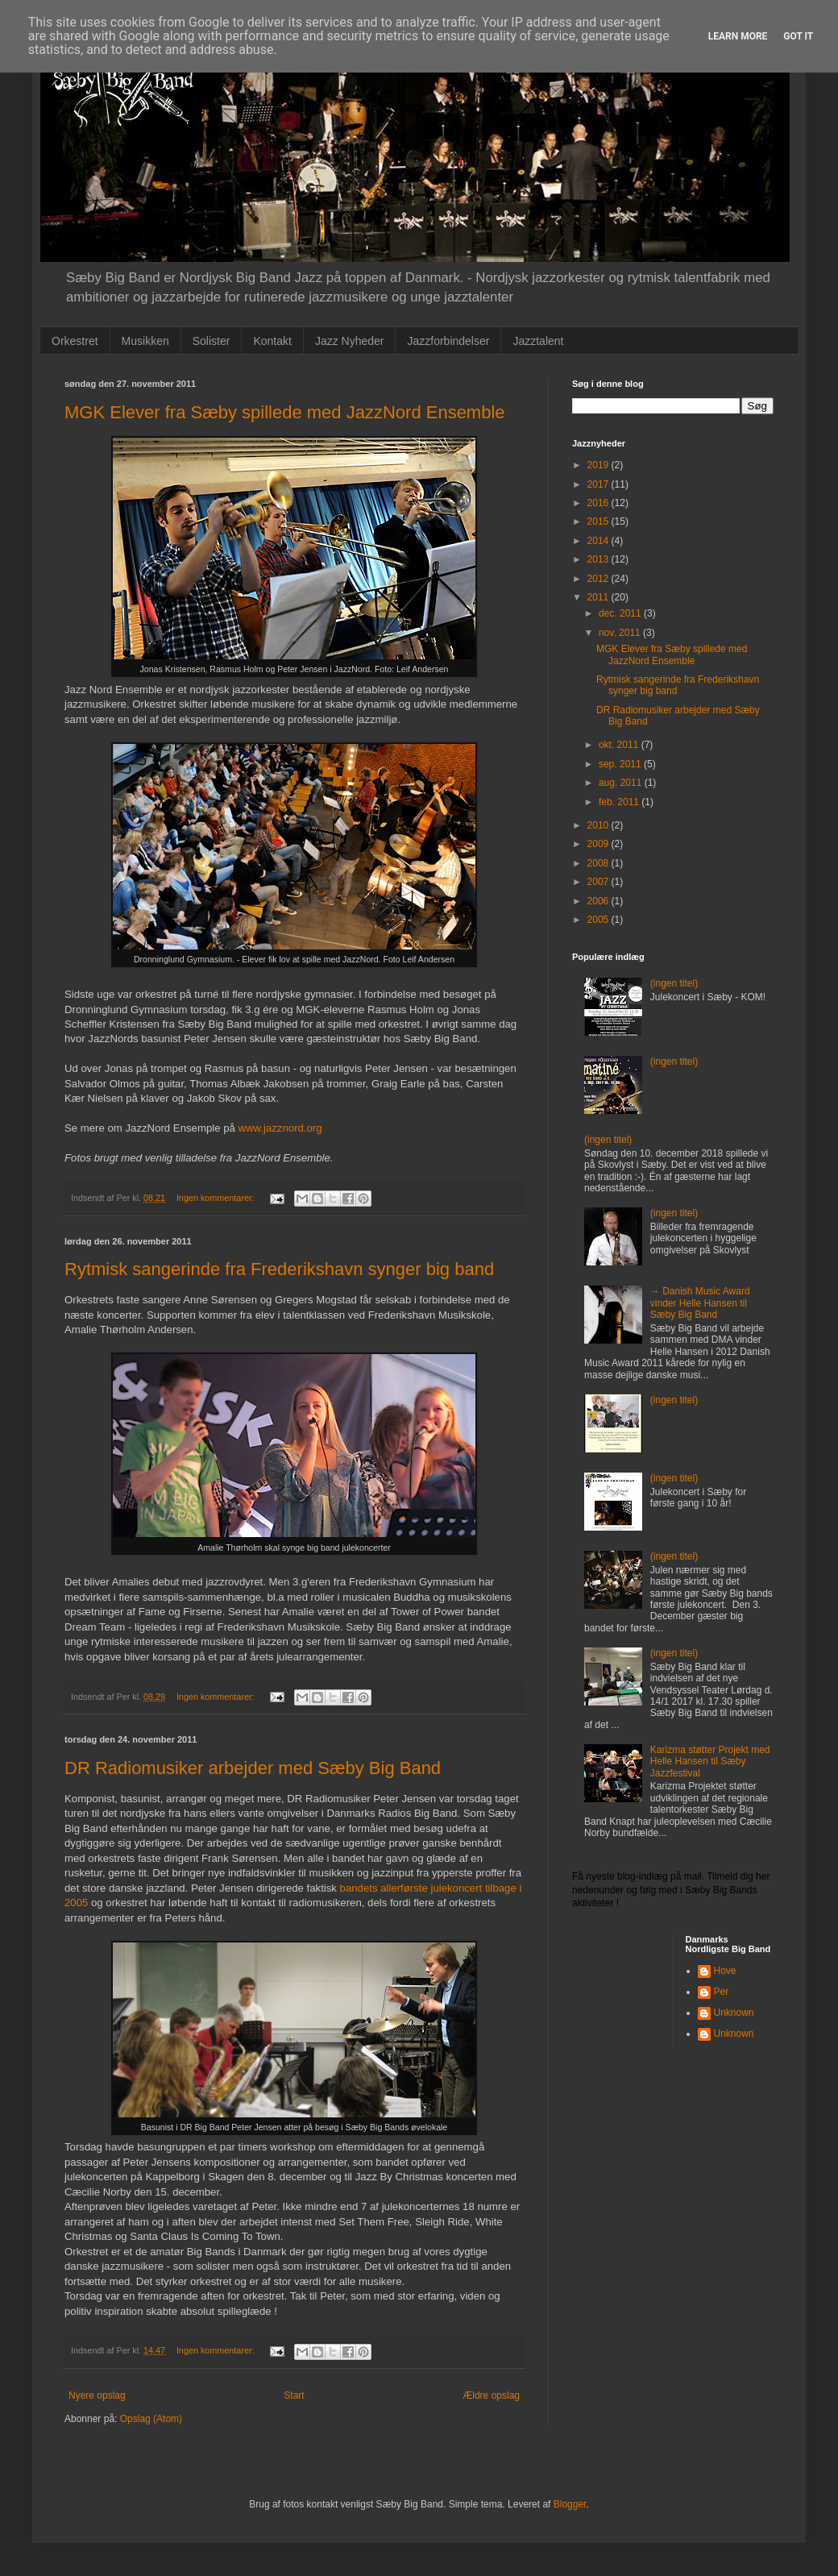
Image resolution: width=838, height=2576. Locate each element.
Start (294, 2395)
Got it (798, 36)
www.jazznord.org (280, 1128)
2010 (599, 825)
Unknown (734, 2012)
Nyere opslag (97, 2395)
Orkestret (75, 340)
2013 (599, 559)
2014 (599, 540)
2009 (599, 844)
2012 (599, 578)
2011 (599, 597)
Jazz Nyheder (349, 340)
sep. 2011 (621, 764)
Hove (725, 1970)
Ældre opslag (491, 2395)
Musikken (145, 340)
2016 (599, 503)
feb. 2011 (620, 802)
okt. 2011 (620, 744)
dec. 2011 (621, 613)
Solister (211, 340)
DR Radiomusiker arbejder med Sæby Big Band (252, 1768)
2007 (599, 881)
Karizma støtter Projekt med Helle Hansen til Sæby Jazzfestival (710, 1761)
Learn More (738, 36)
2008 (599, 863)
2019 (599, 465)
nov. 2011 (621, 632)
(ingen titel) (674, 983)
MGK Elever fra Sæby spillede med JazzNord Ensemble (284, 412)
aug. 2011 (622, 782)
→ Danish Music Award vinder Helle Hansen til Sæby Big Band (700, 1303)
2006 (599, 901)
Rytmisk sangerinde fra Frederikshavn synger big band (279, 1269)
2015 (599, 521)
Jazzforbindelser (448, 340)
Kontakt (272, 340)
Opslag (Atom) (151, 2418)
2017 (599, 484)
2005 (599, 919)
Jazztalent (537, 340)
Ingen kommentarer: (216, 1198)
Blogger (570, 2504)
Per (721, 1991)
